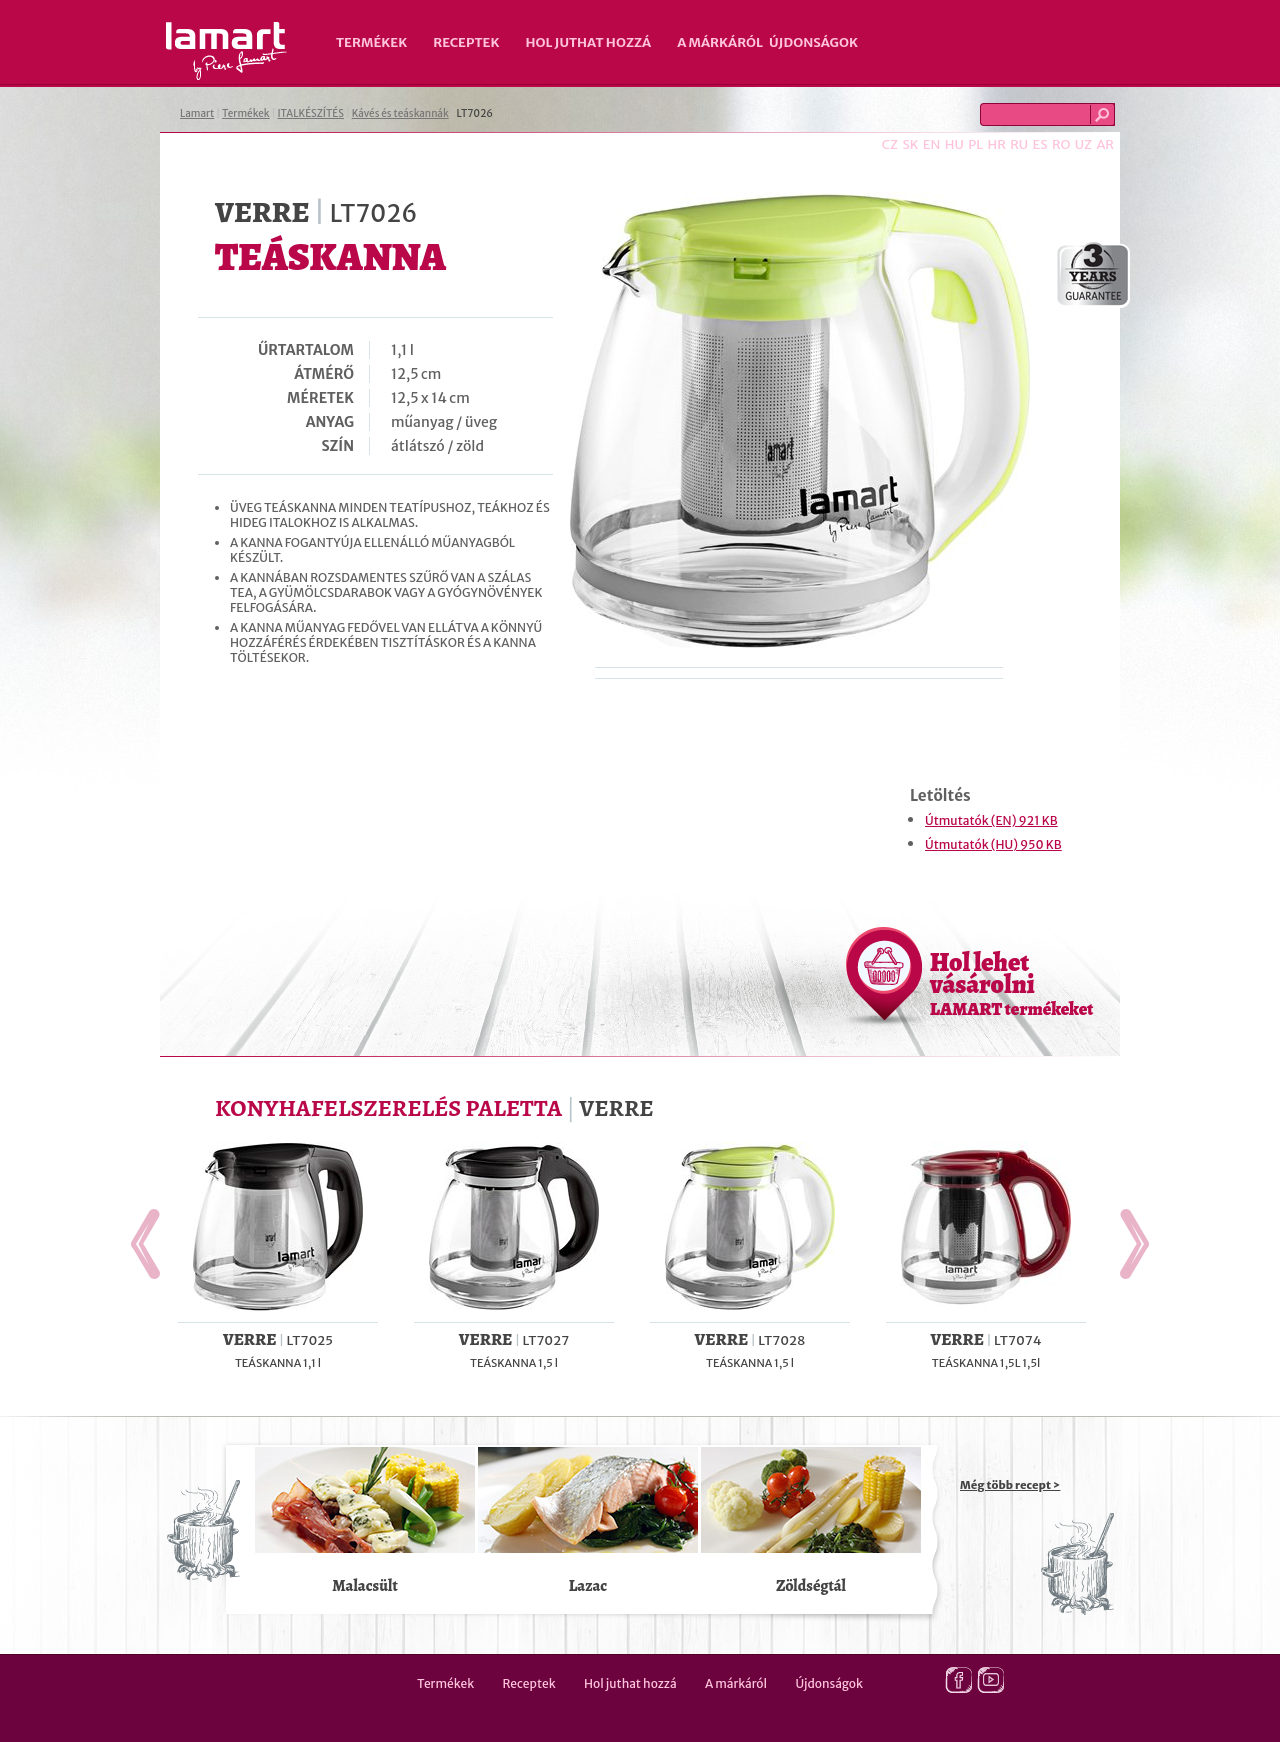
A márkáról (720, 42)
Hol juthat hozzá (588, 42)
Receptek (466, 42)
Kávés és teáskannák (400, 113)
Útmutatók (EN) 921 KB (991, 820)
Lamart (226, 51)
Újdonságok (813, 42)
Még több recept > (1010, 1485)
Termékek (371, 42)
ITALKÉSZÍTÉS (310, 113)
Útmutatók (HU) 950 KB (993, 844)
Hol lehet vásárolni (1011, 983)
